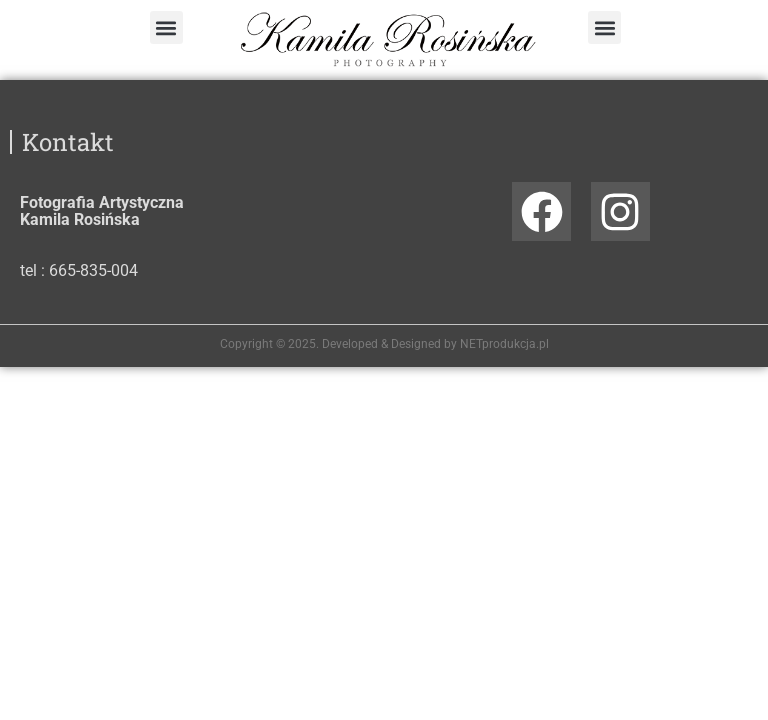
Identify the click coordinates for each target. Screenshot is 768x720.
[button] (166, 27)
